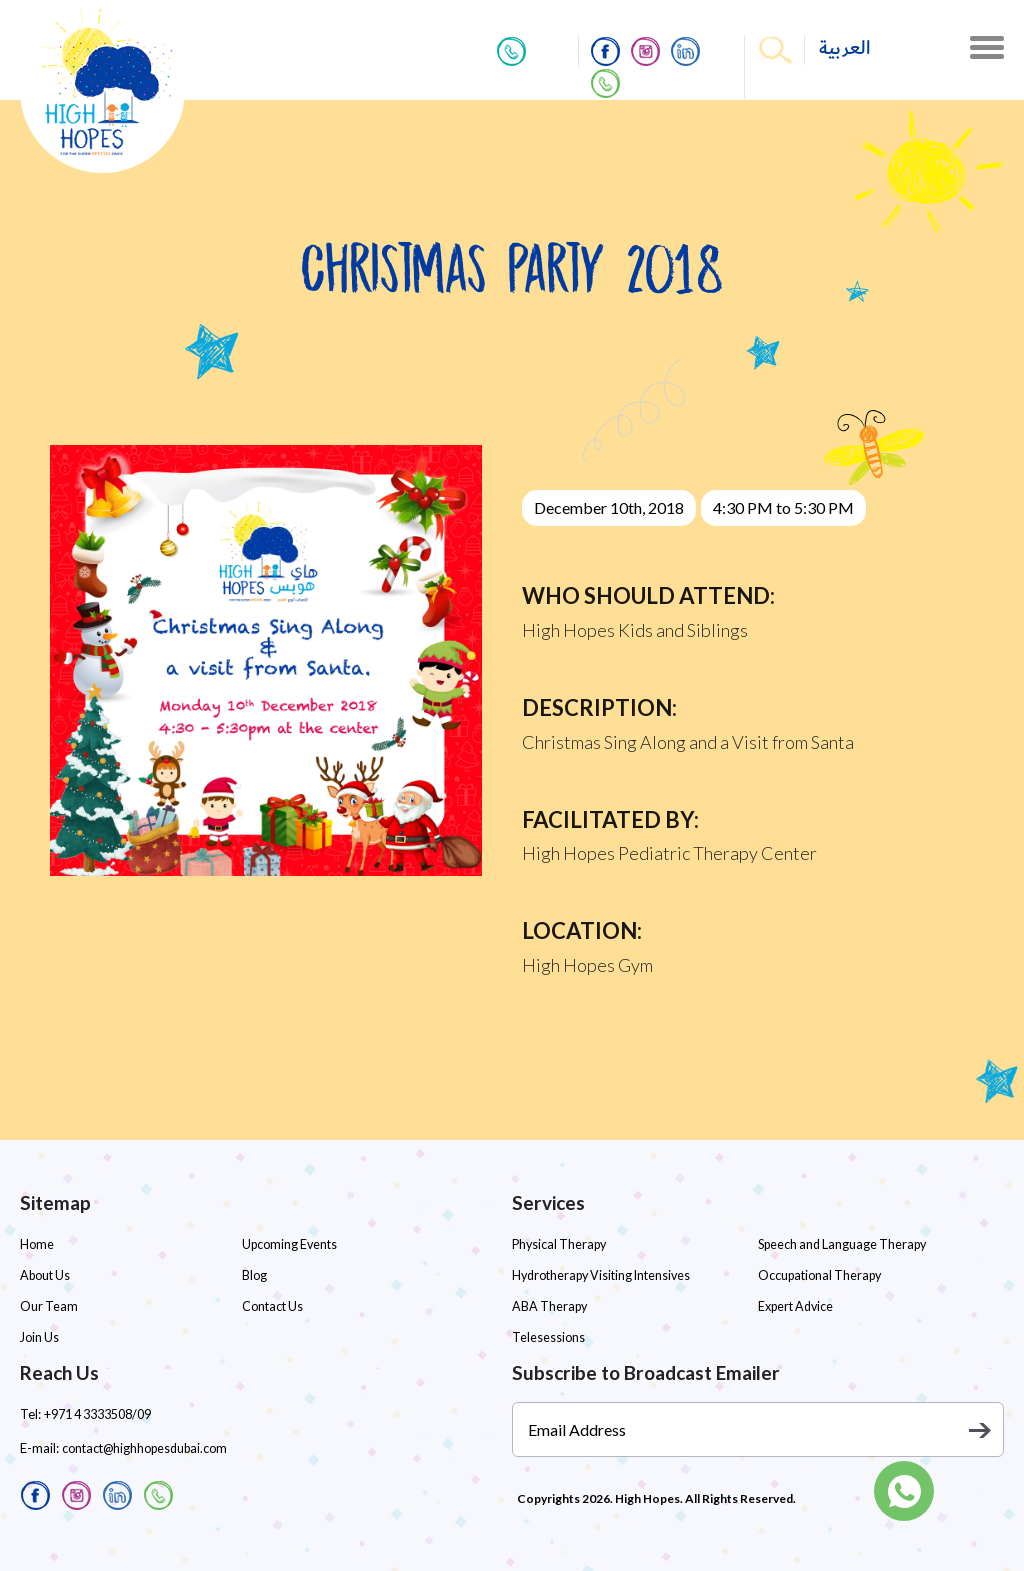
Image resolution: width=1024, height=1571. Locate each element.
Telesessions (547, 1337)
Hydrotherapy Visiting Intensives (599, 1275)
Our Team (47, 1306)
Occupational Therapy (816, 1275)
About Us (44, 1275)
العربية (845, 48)
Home (37, 1244)
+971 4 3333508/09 (97, 1414)
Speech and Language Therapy (838, 1244)
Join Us (39, 1337)
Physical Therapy (557, 1244)
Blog (254, 1275)
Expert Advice (795, 1306)
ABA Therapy (547, 1306)
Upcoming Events (289, 1244)
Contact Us (271, 1306)
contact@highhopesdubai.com (143, 1448)
